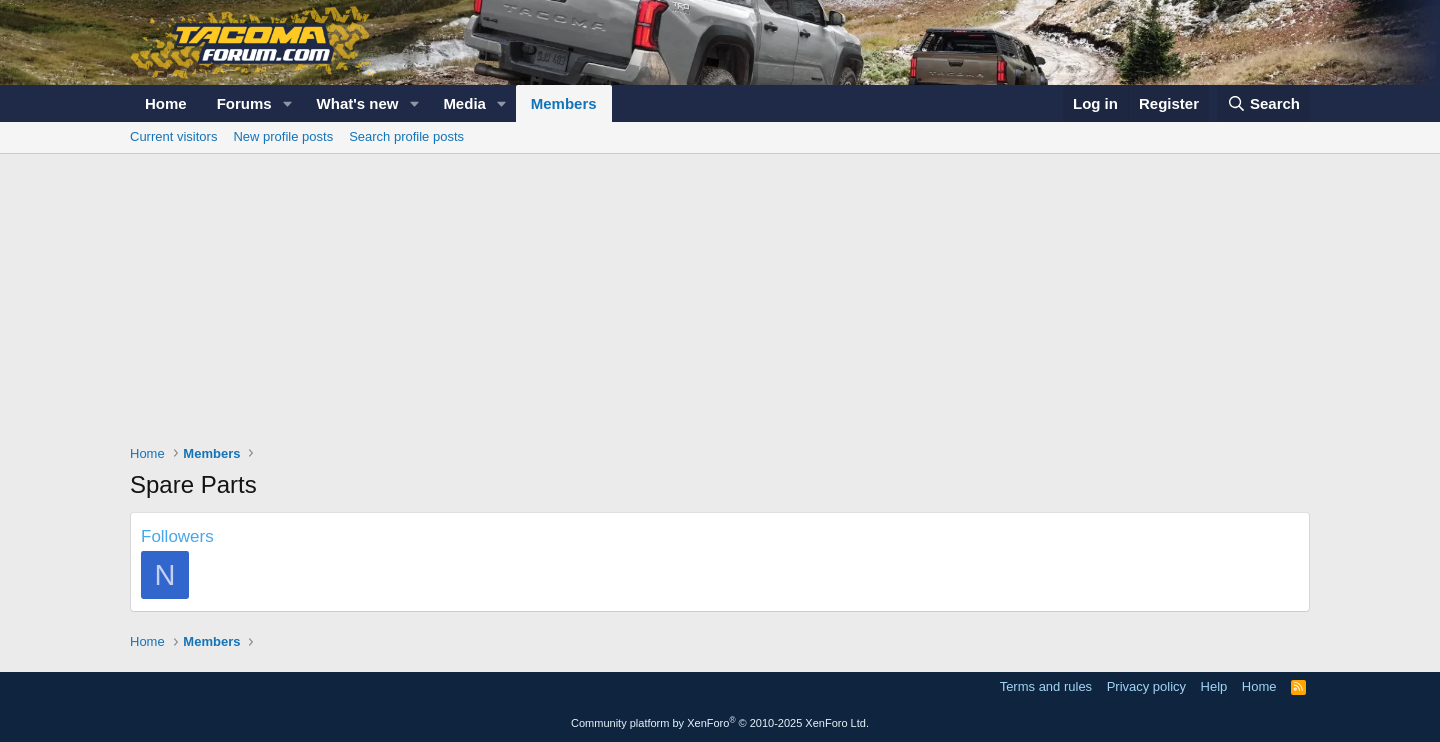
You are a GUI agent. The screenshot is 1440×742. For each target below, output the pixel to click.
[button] (288, 103)
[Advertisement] (720, 304)
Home (166, 103)
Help (1214, 686)
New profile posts (283, 136)
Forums (244, 103)
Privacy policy (1146, 686)
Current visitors (173, 136)
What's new (358, 103)
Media (464, 103)
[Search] (1264, 103)
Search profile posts (406, 136)
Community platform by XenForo (720, 723)
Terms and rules (1046, 686)
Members (564, 103)
